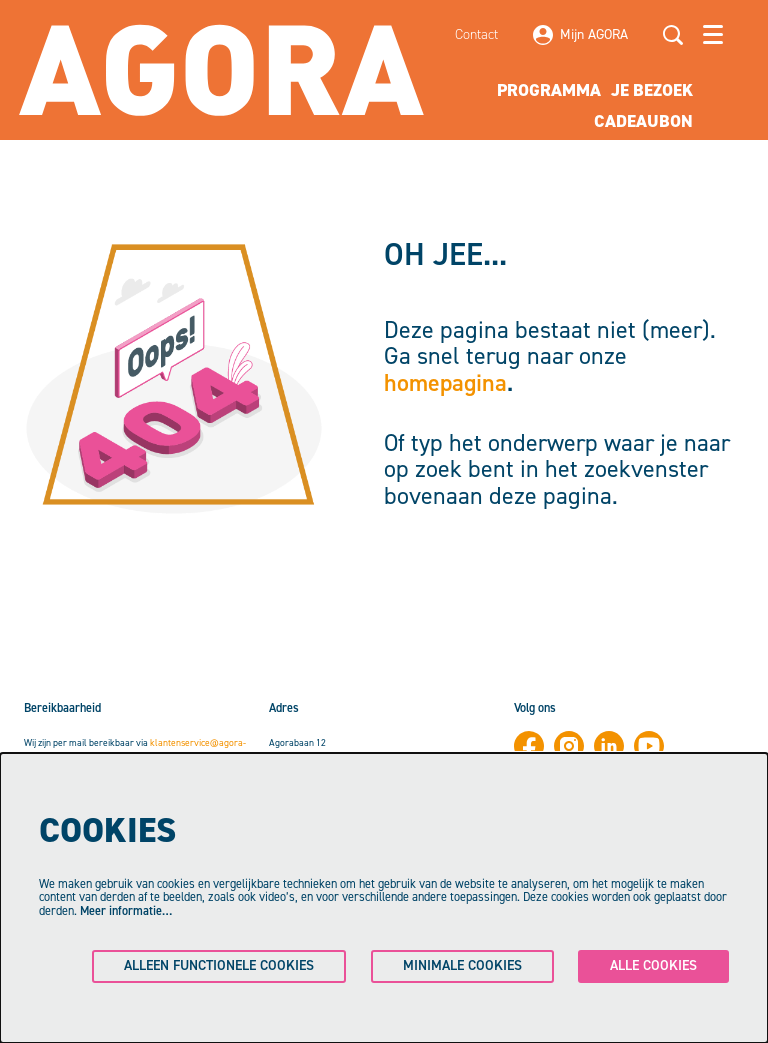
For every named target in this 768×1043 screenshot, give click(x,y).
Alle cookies (653, 965)
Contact (476, 34)
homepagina (445, 383)
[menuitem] (549, 90)
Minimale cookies (462, 965)
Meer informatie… (126, 911)
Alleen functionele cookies (219, 965)
